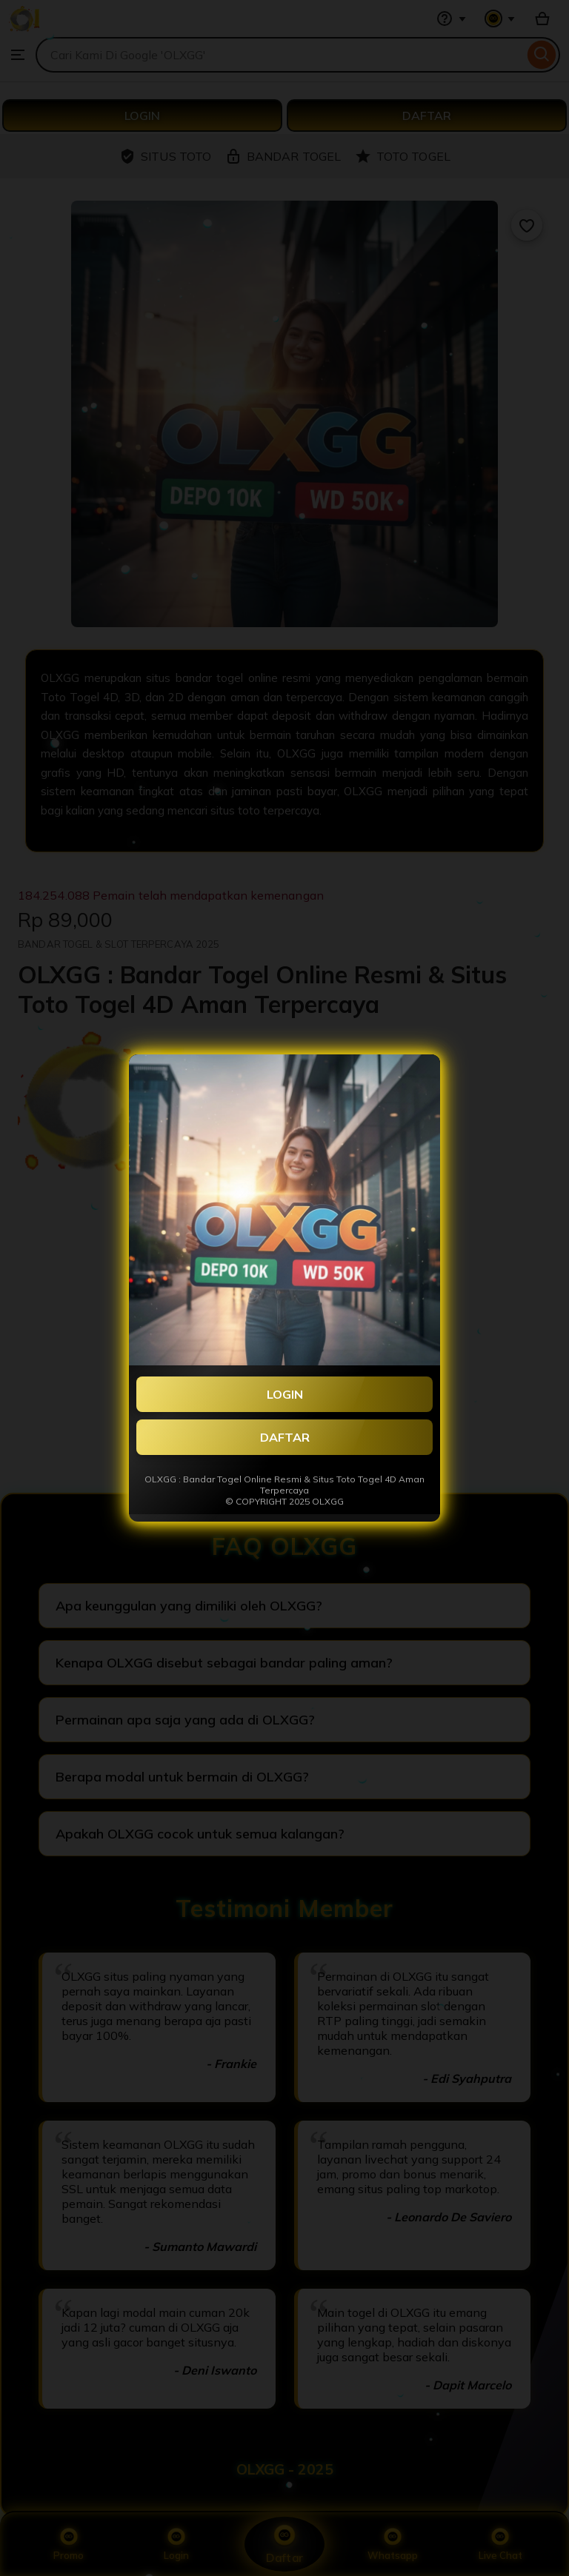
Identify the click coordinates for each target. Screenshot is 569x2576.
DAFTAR (285, 1437)
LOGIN (285, 1394)
